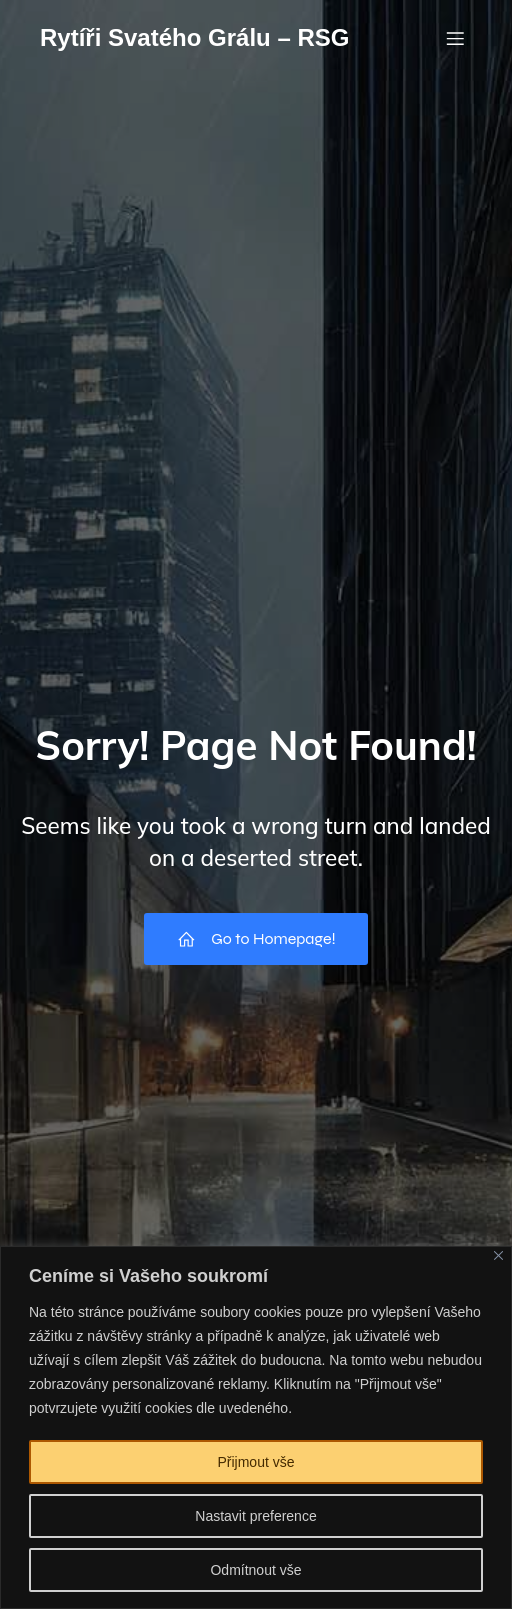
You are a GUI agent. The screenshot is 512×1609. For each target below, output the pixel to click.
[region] (256, 1427)
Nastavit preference (255, 1516)
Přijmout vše (255, 1462)
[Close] (498, 1255)
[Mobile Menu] (455, 38)
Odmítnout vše (255, 1570)
